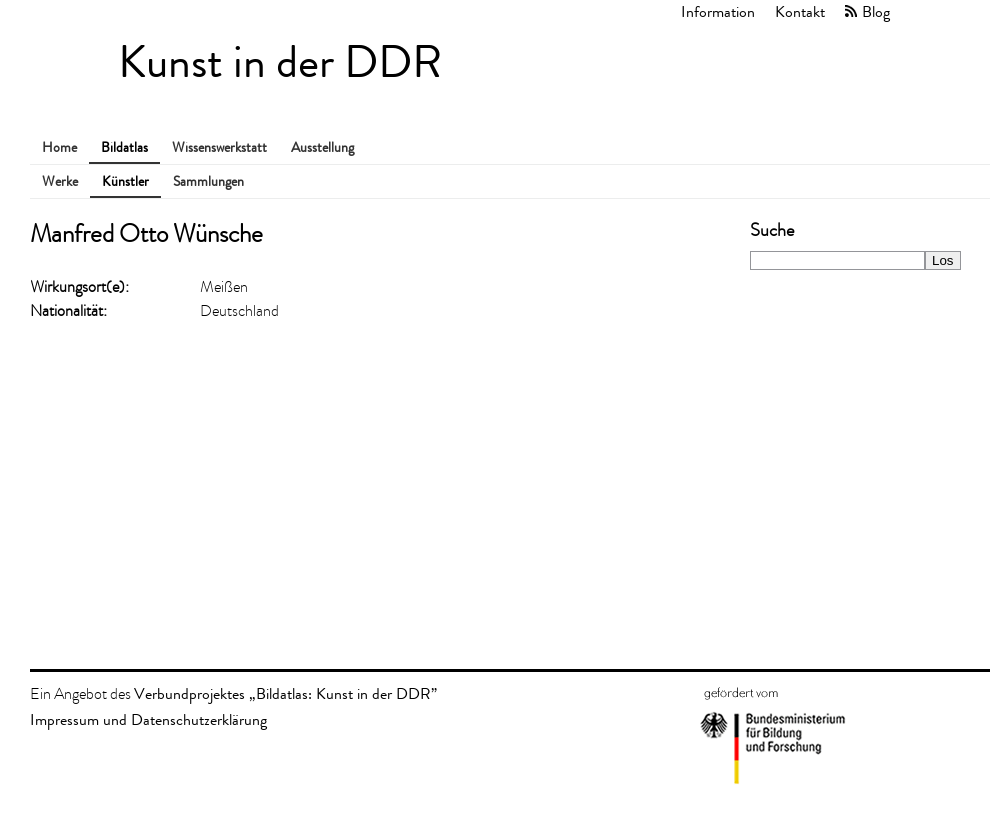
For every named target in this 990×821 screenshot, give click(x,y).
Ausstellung (322, 147)
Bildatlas (124, 147)
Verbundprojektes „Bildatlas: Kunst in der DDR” (285, 693)
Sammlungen (208, 181)
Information (718, 11)
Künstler (125, 181)
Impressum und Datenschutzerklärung (148, 719)
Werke (60, 181)
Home (59, 147)
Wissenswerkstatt (219, 147)
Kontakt (800, 11)
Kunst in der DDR (280, 62)
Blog (876, 11)
